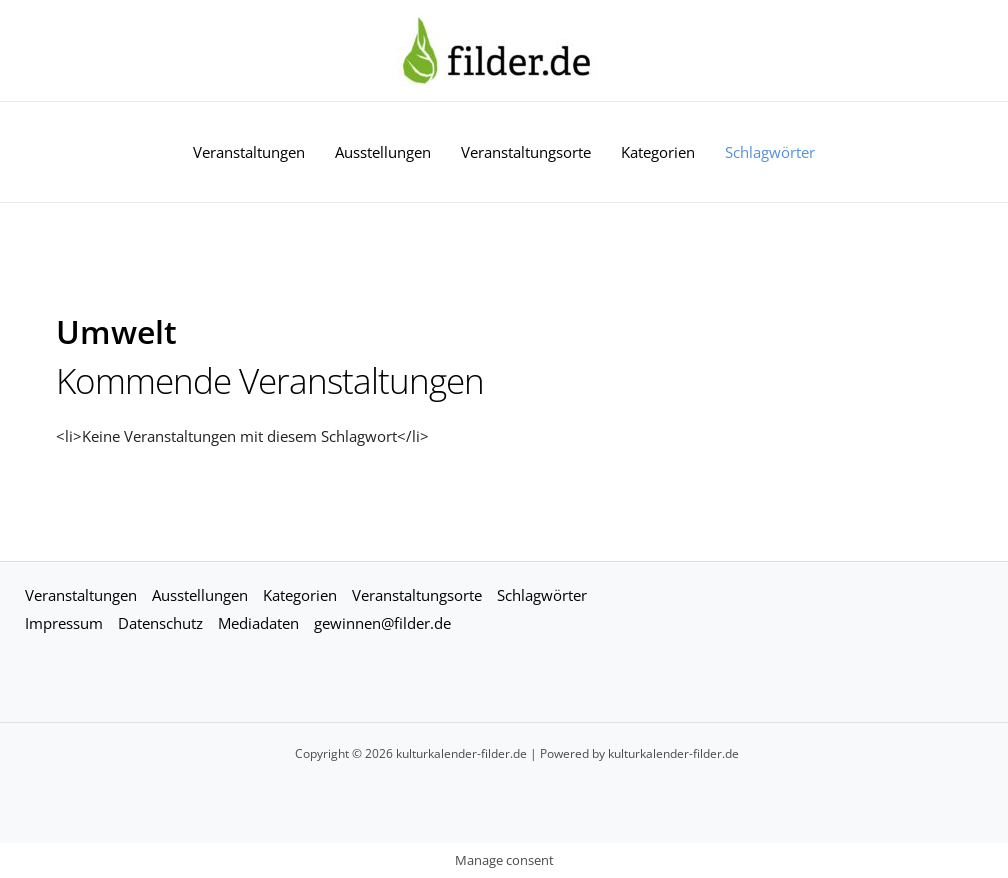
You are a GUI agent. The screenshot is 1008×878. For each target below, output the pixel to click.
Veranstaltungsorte (526, 152)
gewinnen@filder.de (382, 623)
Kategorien (658, 152)
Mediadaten (258, 623)
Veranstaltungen (249, 152)
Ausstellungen (383, 152)
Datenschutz (160, 623)
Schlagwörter (770, 152)
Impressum (64, 623)
